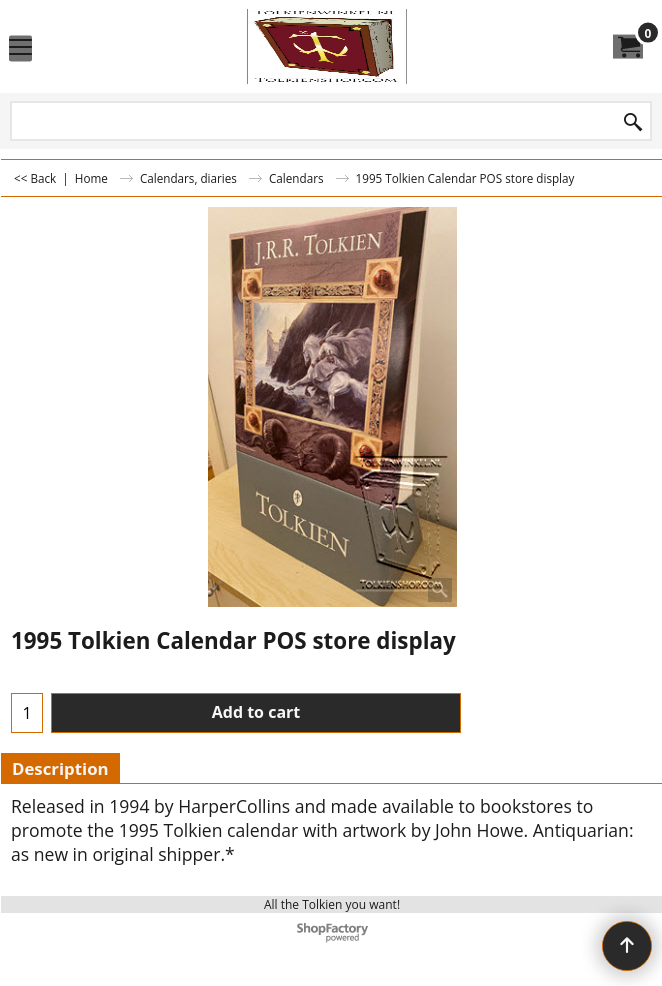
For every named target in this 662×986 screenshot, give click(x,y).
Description (60, 768)
